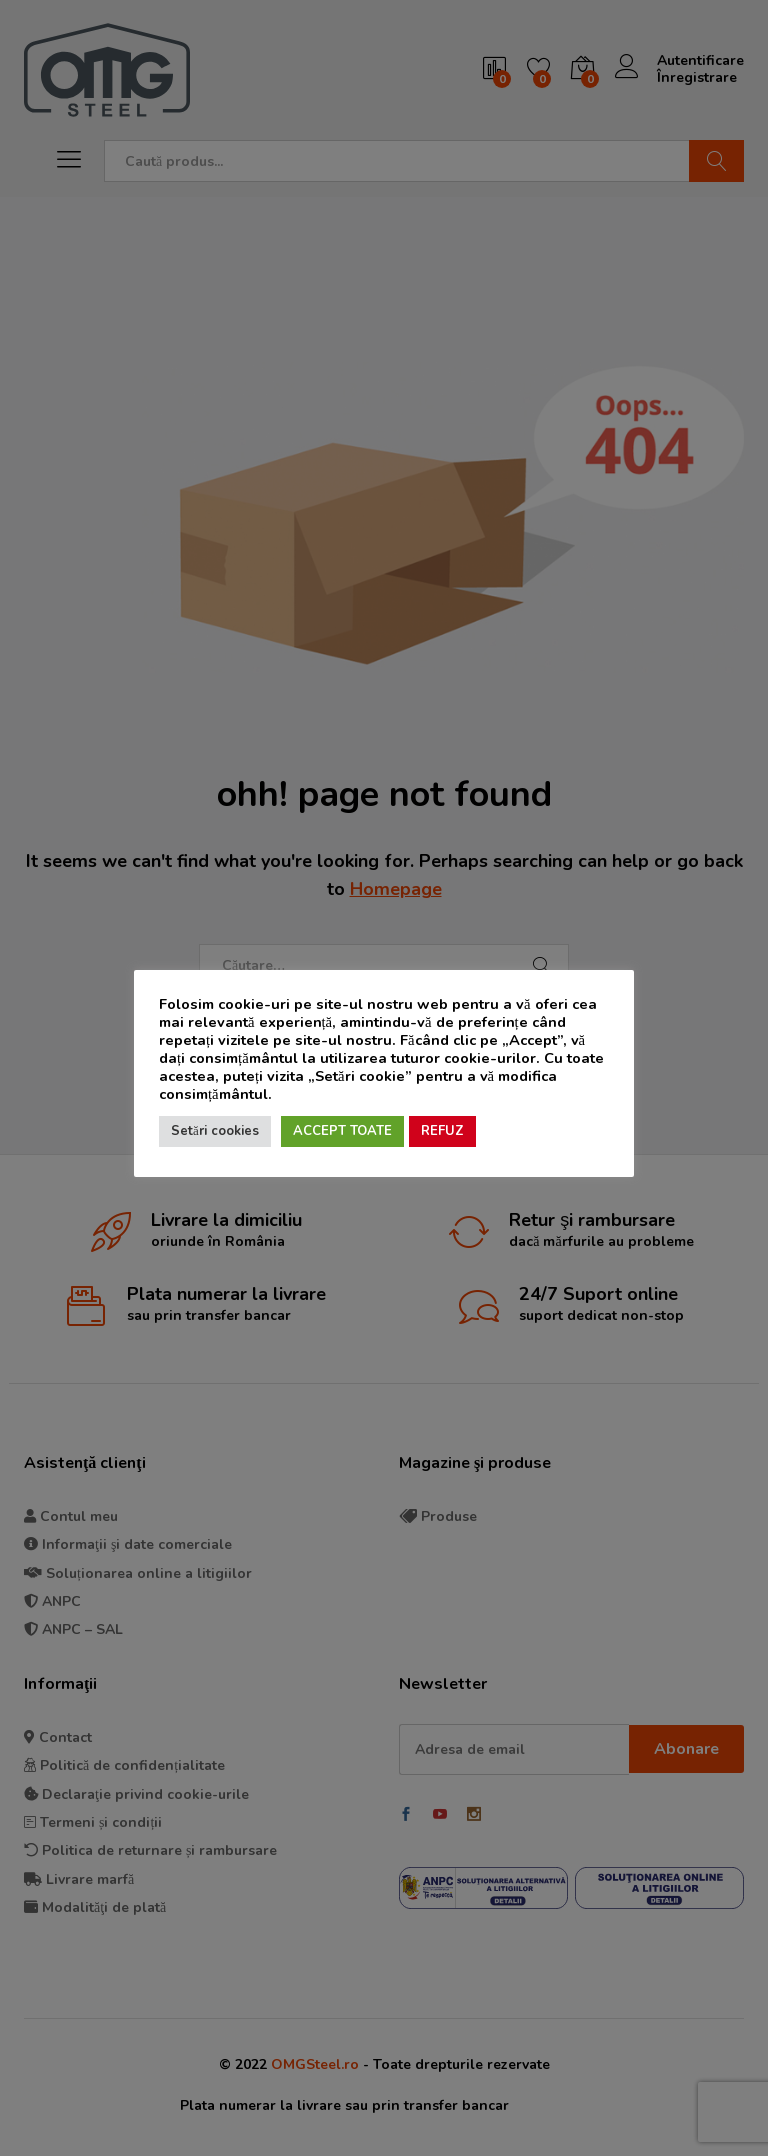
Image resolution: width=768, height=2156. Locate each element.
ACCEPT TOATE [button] (342, 1131)
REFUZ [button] (442, 1131)
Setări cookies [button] (215, 1131)
